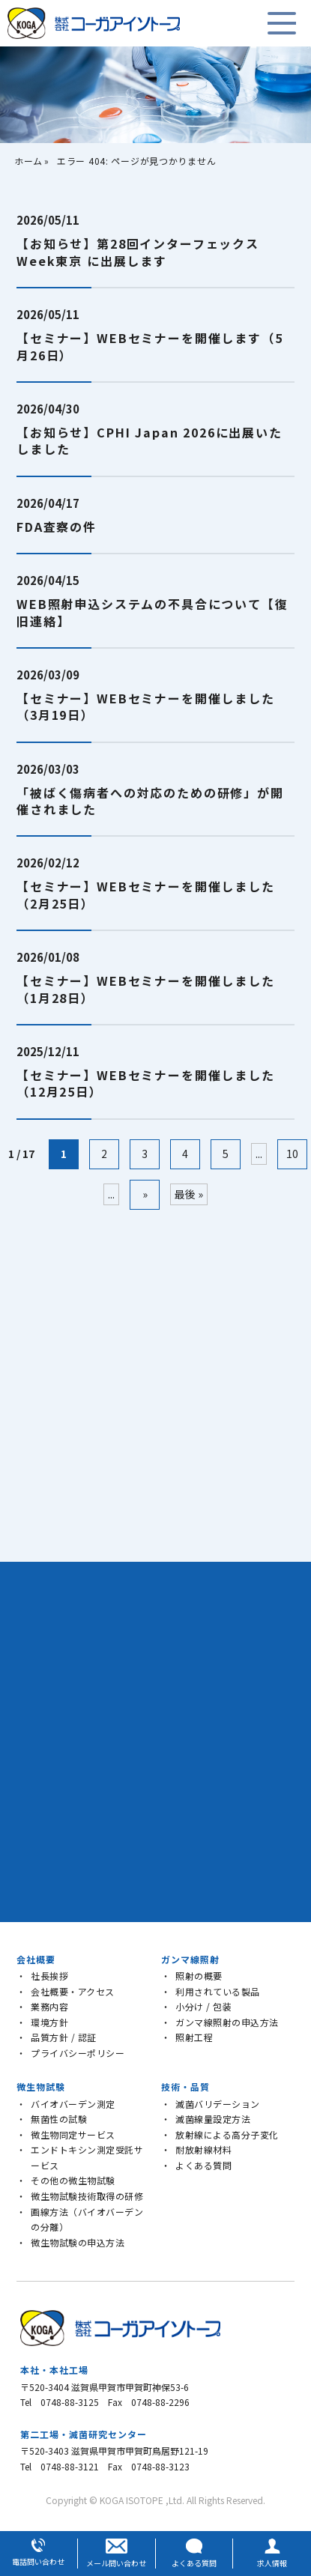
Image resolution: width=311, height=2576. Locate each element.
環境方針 (49, 2022)
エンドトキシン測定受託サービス (87, 2157)
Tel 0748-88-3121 (59, 2466)
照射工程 (194, 2037)
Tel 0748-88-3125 (59, 2401)
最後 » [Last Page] (189, 1194)
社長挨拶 (49, 1975)
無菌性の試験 (59, 2118)
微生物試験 (40, 2086)
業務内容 (49, 2006)
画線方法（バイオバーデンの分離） (87, 2219)
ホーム (28, 160)
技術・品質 (185, 2086)
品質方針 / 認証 (64, 2037)
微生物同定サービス (73, 2134)
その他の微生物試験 (73, 2180)
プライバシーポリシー (77, 2052)
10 (292, 1153)
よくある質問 (203, 2165)
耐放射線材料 (203, 2149)
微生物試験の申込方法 (77, 2242)
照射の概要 (199, 1975)
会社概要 (35, 1959)
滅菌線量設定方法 (212, 2118)
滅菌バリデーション (217, 2103)
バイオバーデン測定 (73, 2103)
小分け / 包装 (203, 2006)
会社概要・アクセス (73, 1991)
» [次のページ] (145, 1194)
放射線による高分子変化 (227, 2134)
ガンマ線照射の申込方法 (227, 2022)
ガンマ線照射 (190, 1959)
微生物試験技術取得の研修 (87, 2195)
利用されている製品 (217, 1991)
